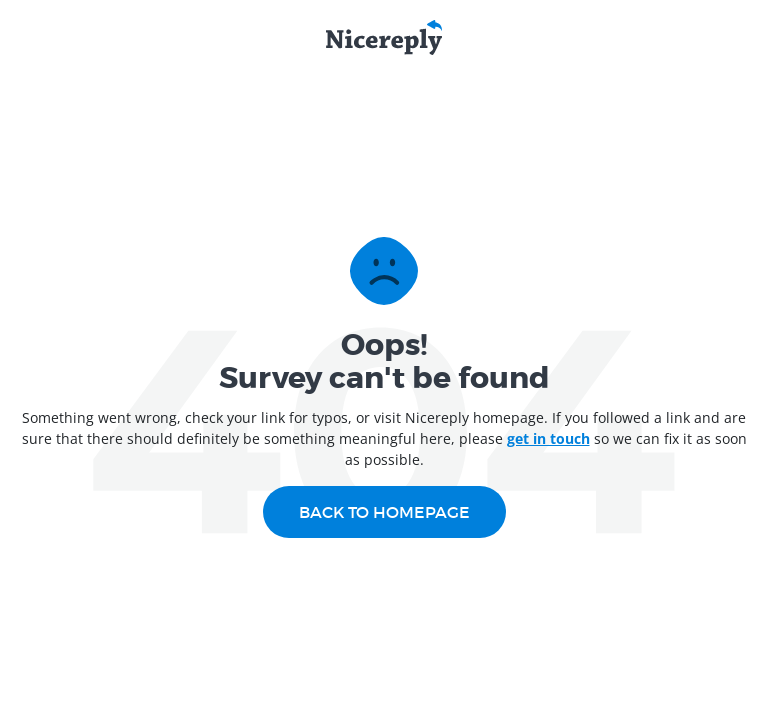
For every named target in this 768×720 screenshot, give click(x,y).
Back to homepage (384, 512)
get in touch (548, 438)
